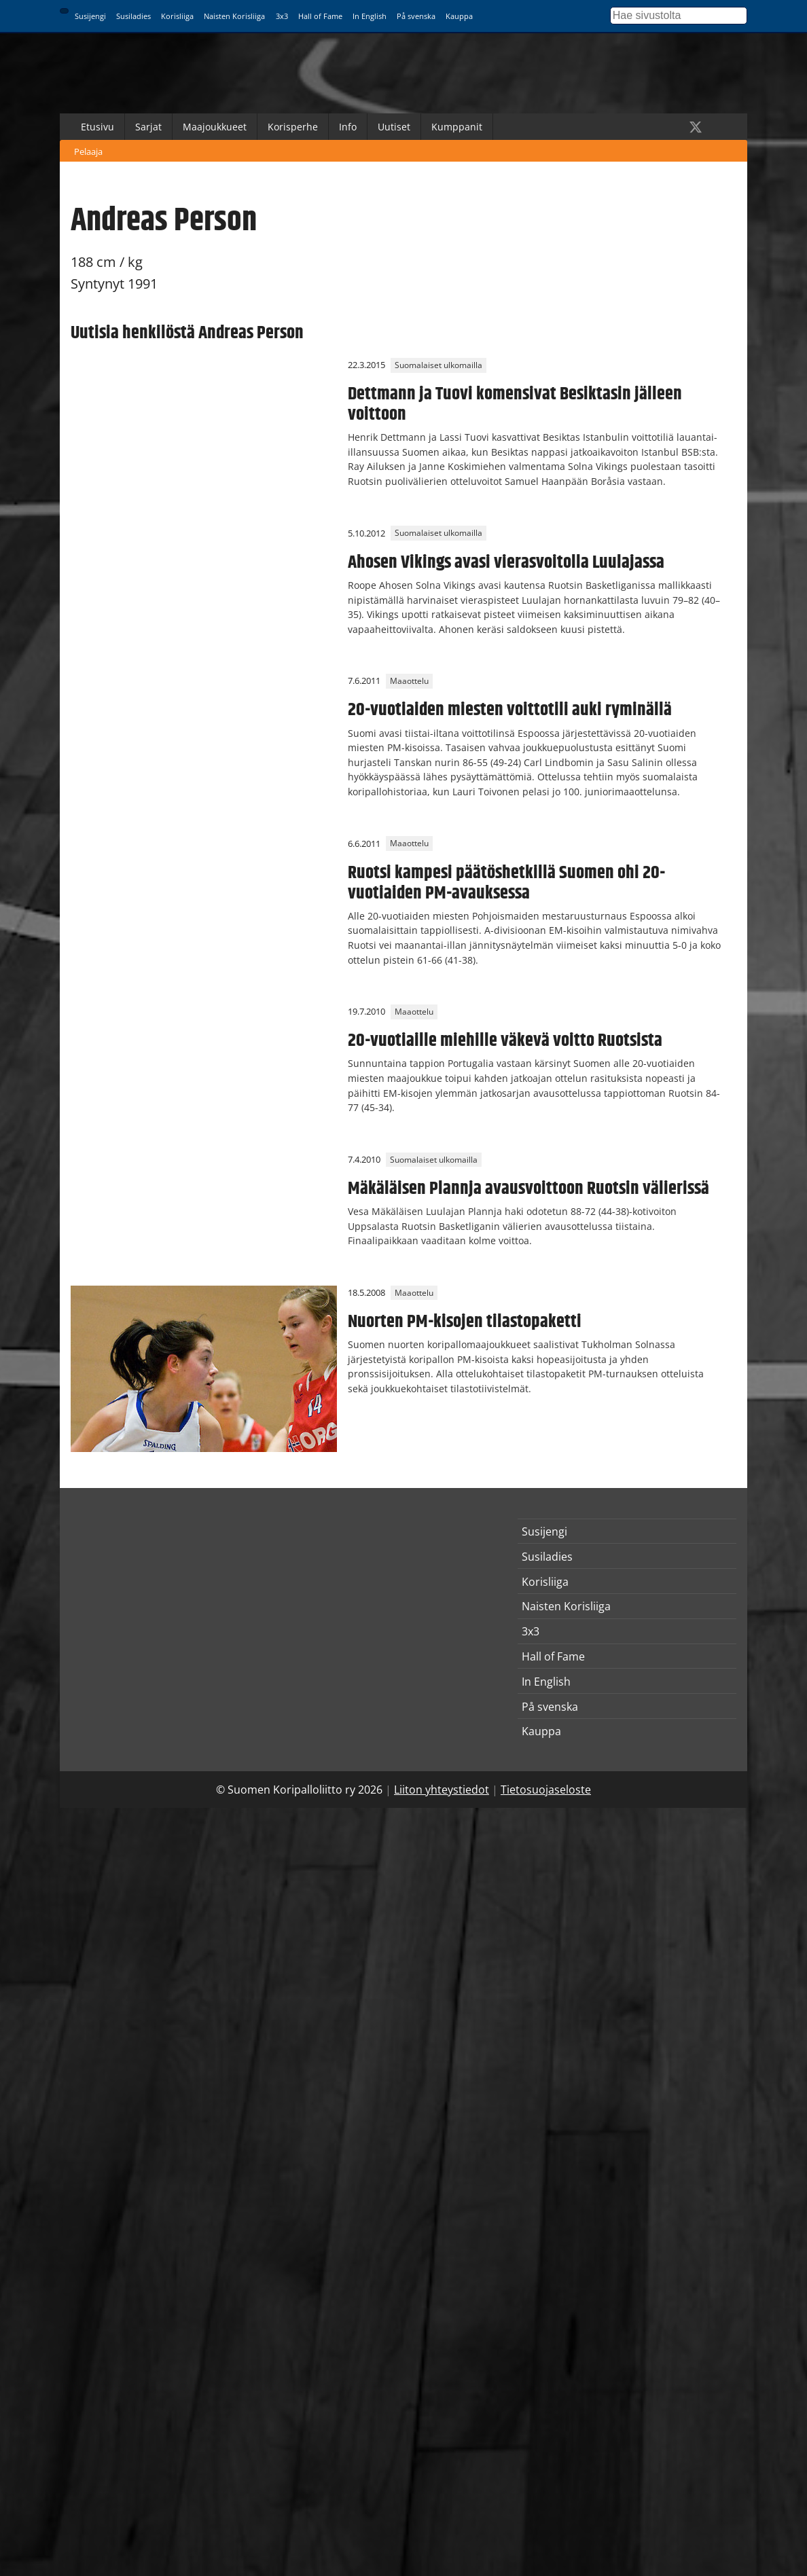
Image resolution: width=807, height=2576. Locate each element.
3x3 (282, 16)
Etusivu (97, 126)
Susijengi (90, 16)
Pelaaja (88, 151)
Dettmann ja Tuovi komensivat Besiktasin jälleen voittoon (515, 404)
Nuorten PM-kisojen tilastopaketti (464, 1321)
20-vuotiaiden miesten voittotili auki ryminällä (510, 709)
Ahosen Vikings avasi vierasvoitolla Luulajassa (506, 562)
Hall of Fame (320, 16)
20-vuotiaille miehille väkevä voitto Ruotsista (505, 1040)
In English (370, 16)
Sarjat (148, 126)
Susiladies (133, 16)
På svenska (416, 16)
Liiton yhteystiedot (441, 1789)
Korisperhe (293, 126)
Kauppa (459, 16)
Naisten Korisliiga (234, 16)
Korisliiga (177, 16)
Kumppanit (456, 126)
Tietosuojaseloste (546, 1789)
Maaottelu (409, 681)
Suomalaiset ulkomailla (438, 365)
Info (348, 126)
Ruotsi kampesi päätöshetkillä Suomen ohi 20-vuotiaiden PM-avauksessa (506, 882)
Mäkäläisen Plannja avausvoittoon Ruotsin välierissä (528, 1188)
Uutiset (394, 126)
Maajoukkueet (215, 126)
